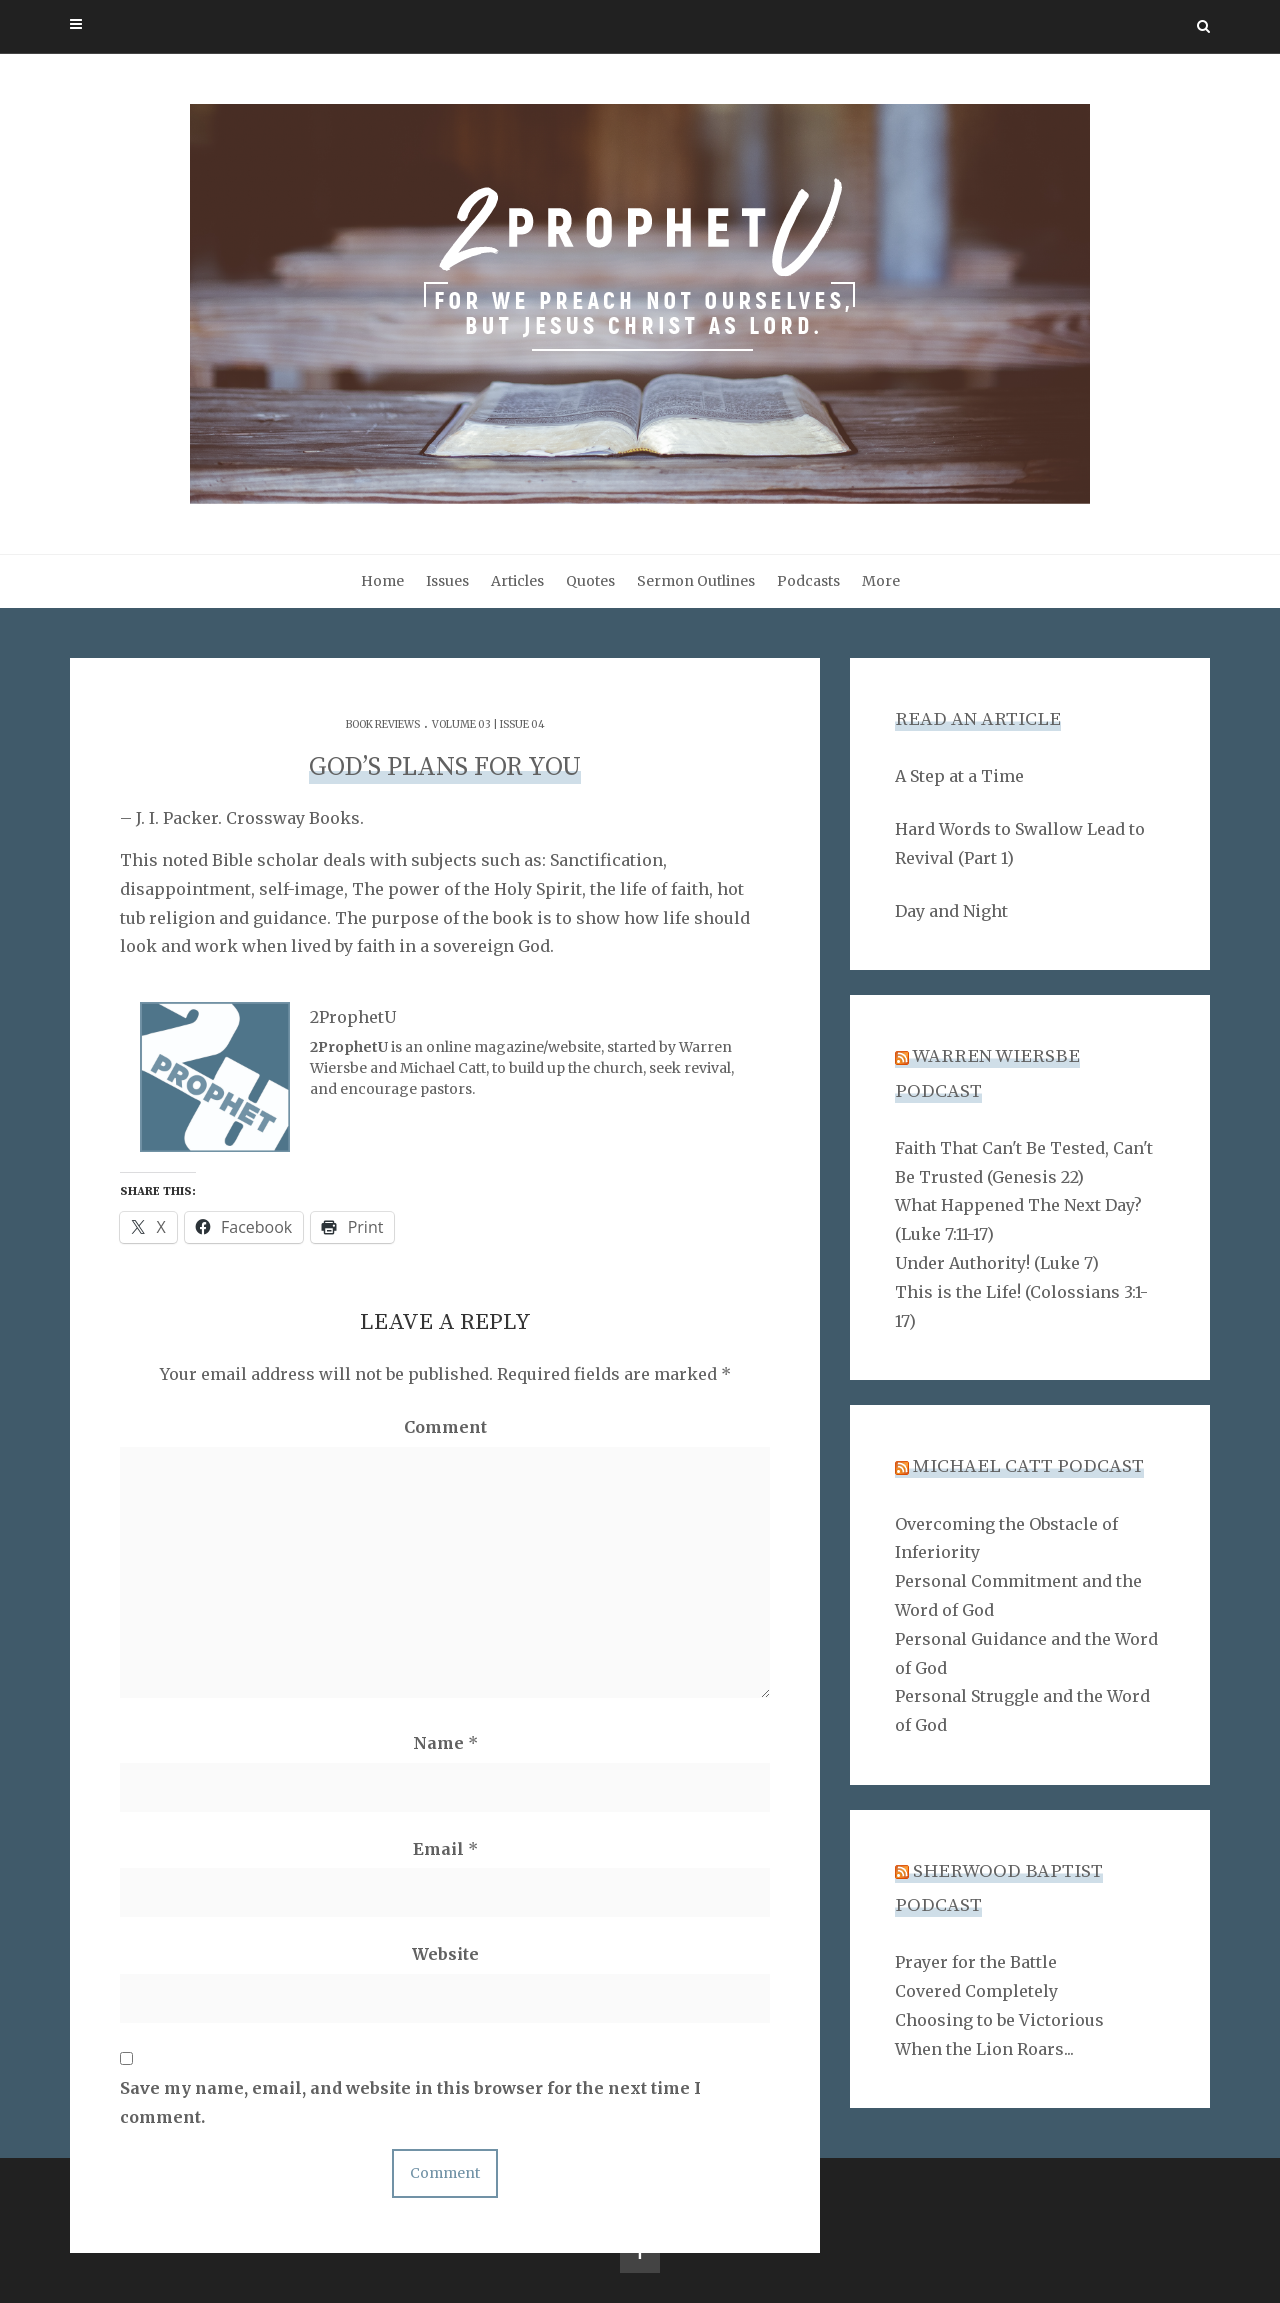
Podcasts (808, 581)
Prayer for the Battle (976, 1962)
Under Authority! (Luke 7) (997, 1263)
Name (445, 1743)
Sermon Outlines (696, 581)
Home (382, 581)
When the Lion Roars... (984, 2049)
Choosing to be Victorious (999, 2020)
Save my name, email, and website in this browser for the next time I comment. (410, 2102)
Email (445, 1849)
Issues (447, 581)
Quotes (590, 581)
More (881, 581)
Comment (445, 1427)
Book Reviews (383, 724)
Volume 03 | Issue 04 (488, 724)
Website (445, 1954)
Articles (517, 581)
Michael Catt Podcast (1028, 1466)
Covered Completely (976, 1991)
